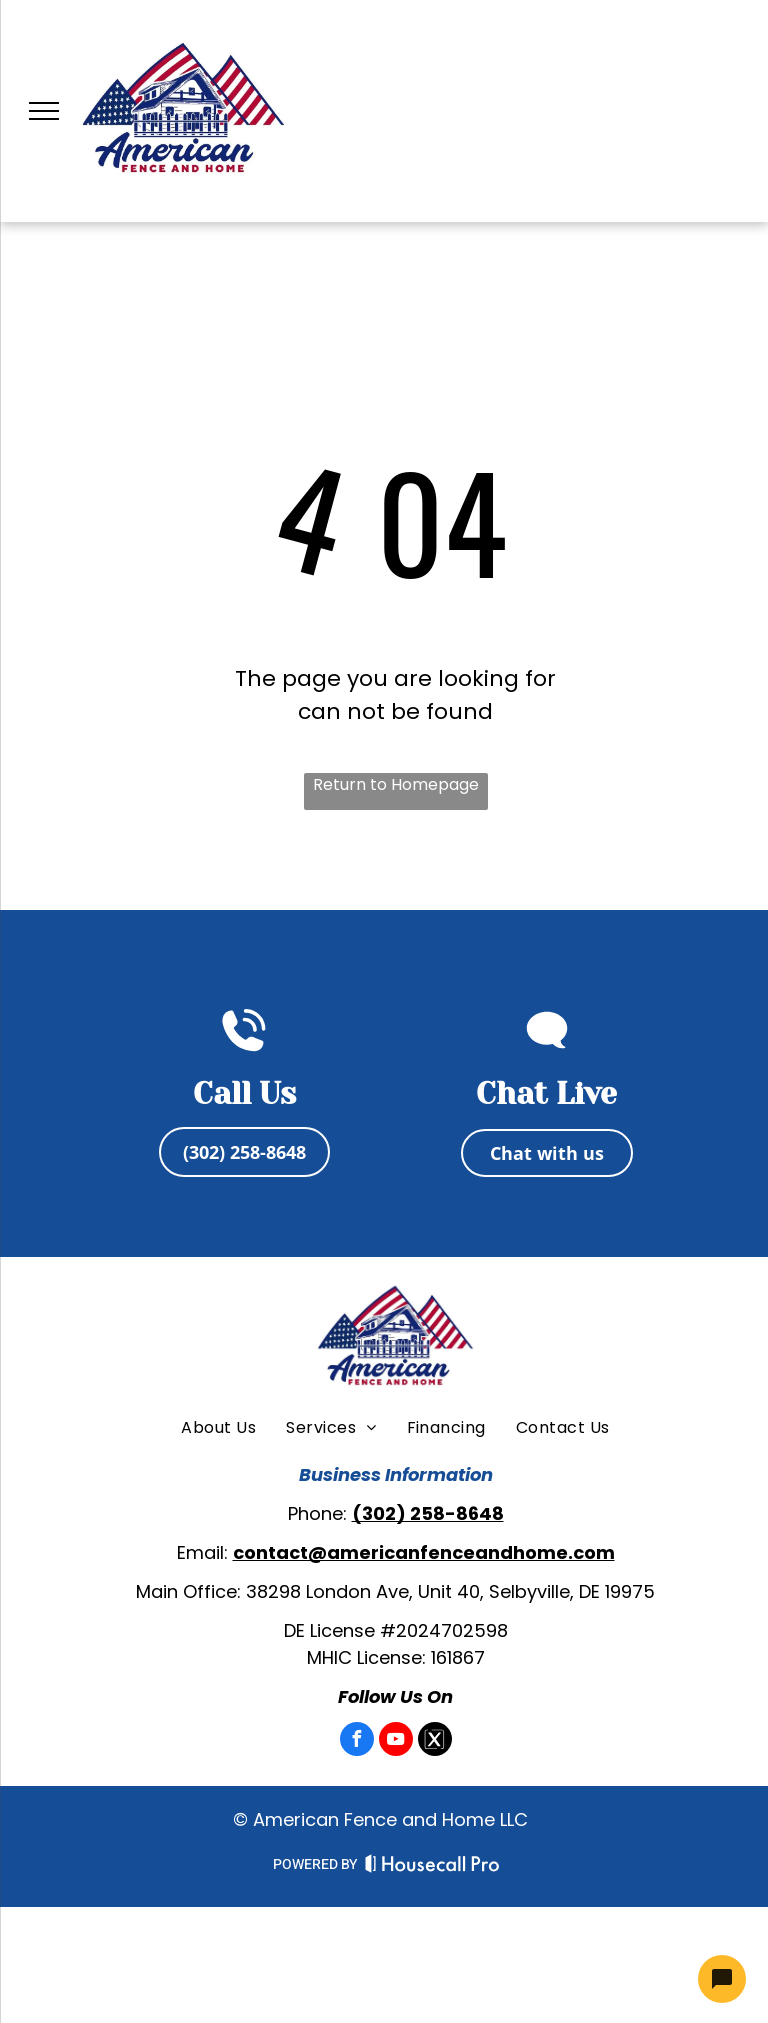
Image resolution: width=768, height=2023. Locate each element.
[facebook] (357, 1741)
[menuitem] (218, 1428)
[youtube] (396, 1741)
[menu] (44, 111)
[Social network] (435, 1741)
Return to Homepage (396, 784)
